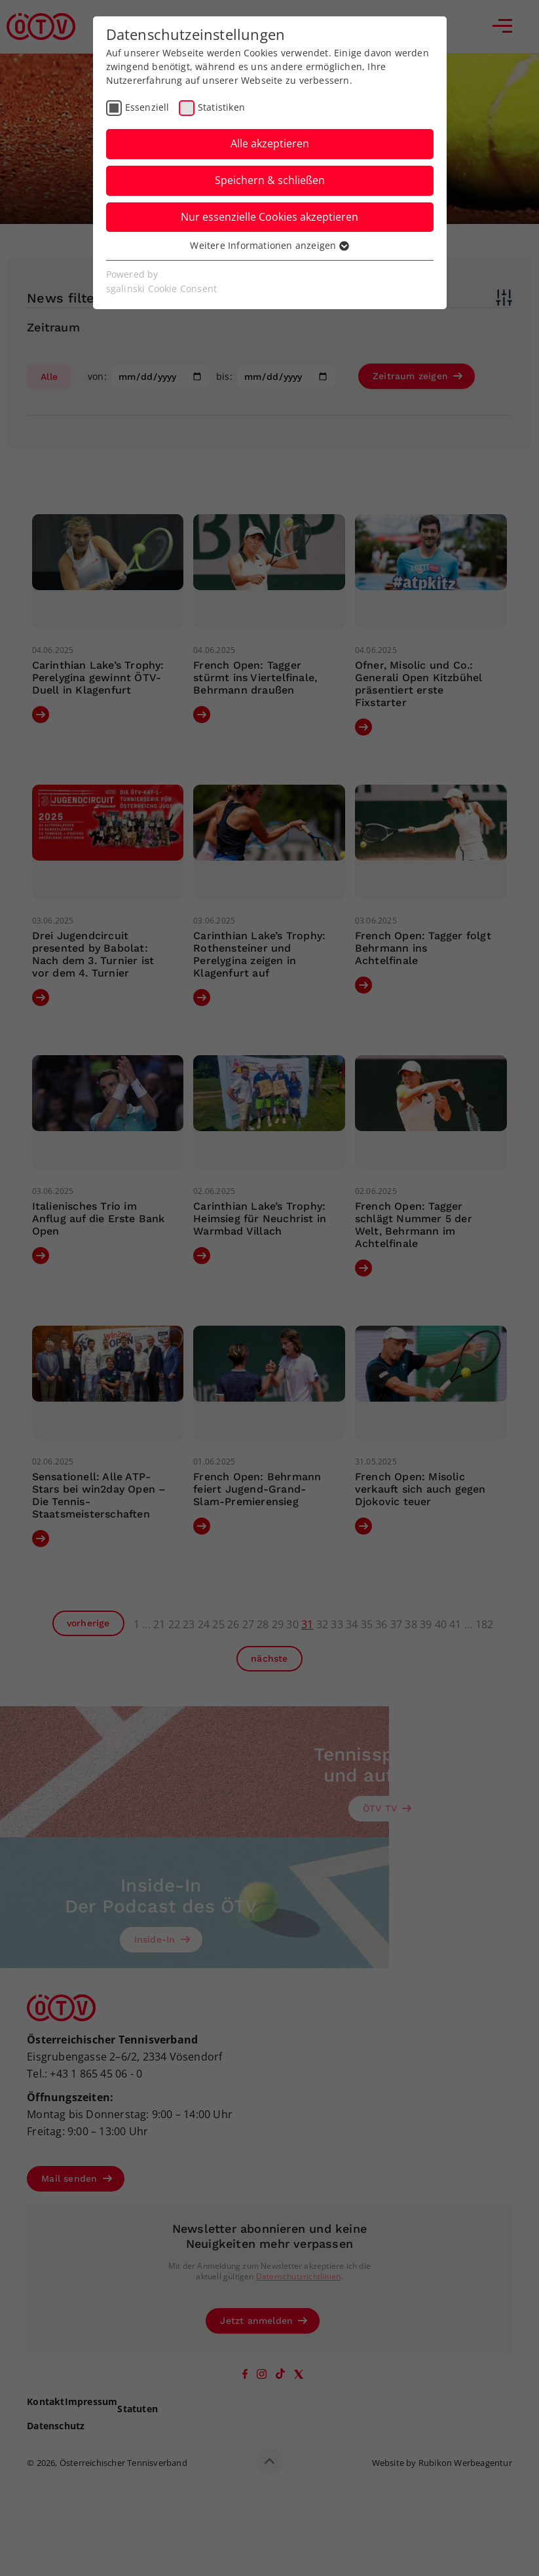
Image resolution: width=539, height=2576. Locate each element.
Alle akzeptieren (270, 143)
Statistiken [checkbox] (221, 107)
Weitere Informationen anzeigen (269, 245)
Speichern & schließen (270, 180)
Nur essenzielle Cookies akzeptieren (269, 217)
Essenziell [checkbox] (147, 107)
